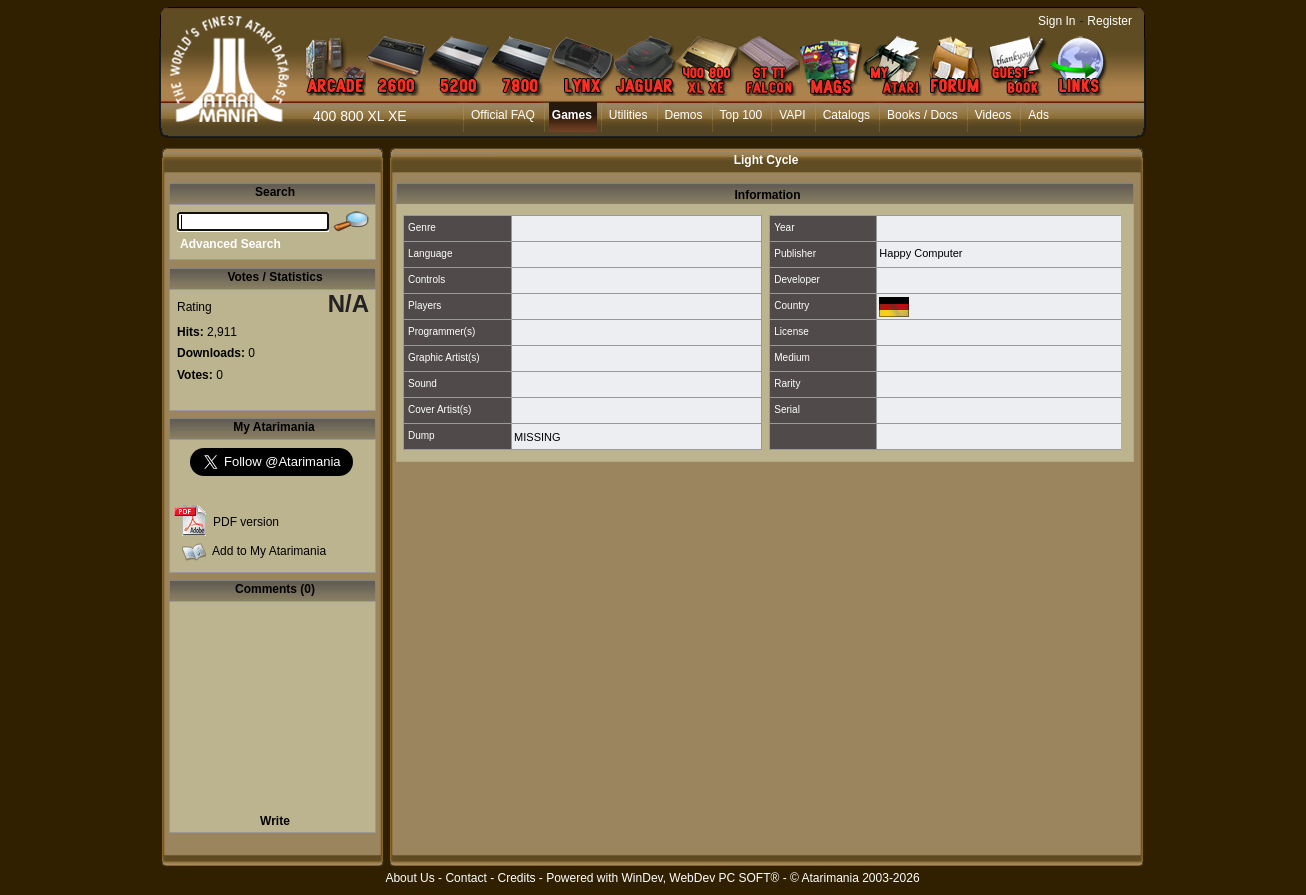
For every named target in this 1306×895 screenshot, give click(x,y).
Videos (993, 115)
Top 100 (741, 115)
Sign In (1056, 21)
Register (1109, 21)
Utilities (628, 115)
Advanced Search (230, 244)
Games (572, 115)
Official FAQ (503, 115)
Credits (516, 878)
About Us (409, 878)
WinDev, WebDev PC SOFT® (701, 878)
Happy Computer (920, 253)
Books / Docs (922, 115)
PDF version (246, 522)
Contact (465, 878)
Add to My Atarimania (269, 551)
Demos (684, 115)
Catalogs (846, 115)
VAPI (792, 115)
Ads (1038, 115)
